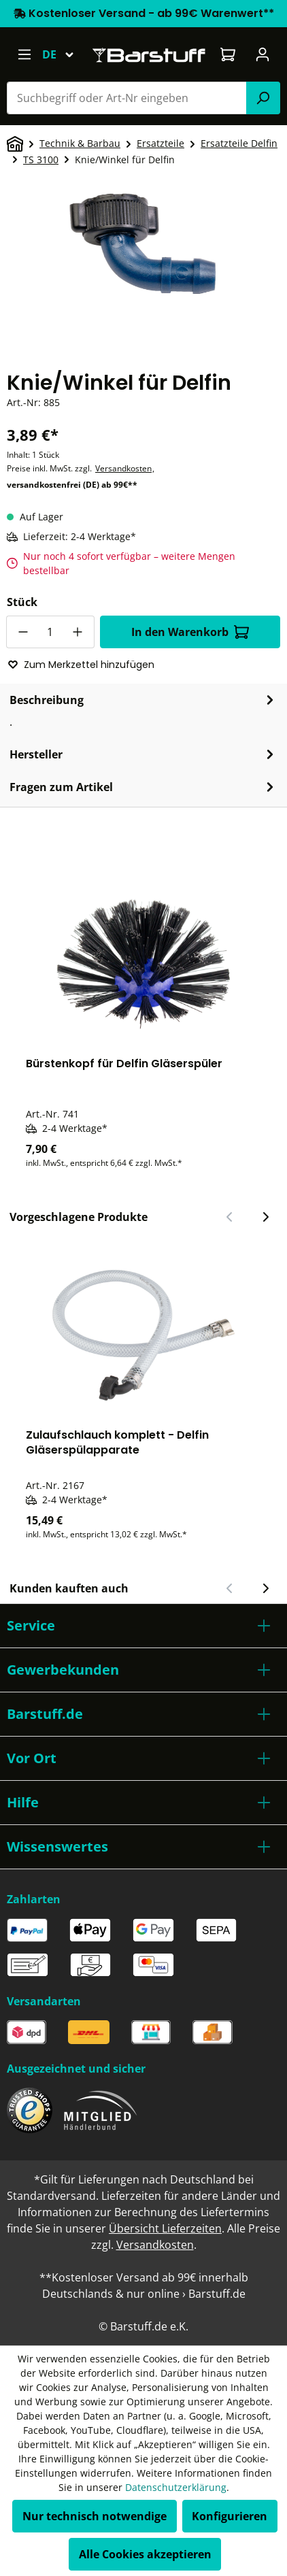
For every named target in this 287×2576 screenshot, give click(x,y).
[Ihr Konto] (263, 54)
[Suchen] (263, 98)
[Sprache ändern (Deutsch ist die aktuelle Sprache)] (64, 54)
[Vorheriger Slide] (230, 1217)
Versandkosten (123, 468)
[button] (143, 1625)
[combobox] (127, 98)
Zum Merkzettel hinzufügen (80, 664)
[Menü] (24, 54)
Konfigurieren (229, 2516)
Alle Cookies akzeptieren (145, 2554)
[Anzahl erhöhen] (78, 632)
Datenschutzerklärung (175, 2487)
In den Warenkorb (190, 631)
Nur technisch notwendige (94, 2516)
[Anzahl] (50, 632)
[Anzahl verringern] (22, 632)
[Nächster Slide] (265, 1217)
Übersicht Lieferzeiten (165, 2228)
